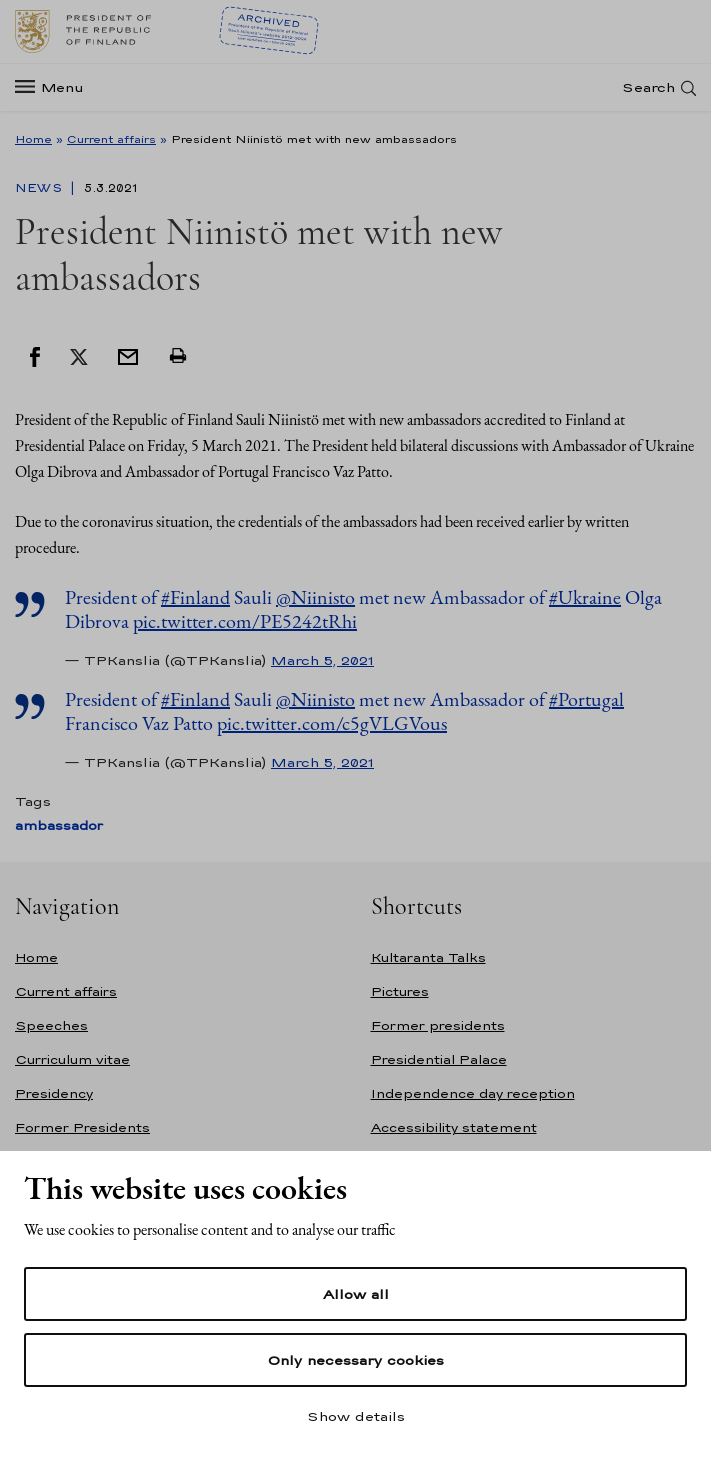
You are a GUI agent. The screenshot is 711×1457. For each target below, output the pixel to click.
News (40, 188)
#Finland (195, 597)
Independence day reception (473, 1093)
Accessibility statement (454, 1127)
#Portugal (586, 699)
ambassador (59, 825)
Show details (356, 1416)
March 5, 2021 (322, 660)
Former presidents (438, 1025)
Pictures (400, 991)
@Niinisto (315, 597)
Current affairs (111, 139)
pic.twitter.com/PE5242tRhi (245, 621)
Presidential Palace (439, 1059)
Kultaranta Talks (428, 957)
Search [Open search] (648, 87)
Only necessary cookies (355, 1360)
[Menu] (55, 87)
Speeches (51, 1025)
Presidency (54, 1093)
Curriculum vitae (72, 1059)
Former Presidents (82, 1127)
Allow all (356, 1294)
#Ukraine (585, 597)
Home (33, 139)
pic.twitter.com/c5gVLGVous (332, 723)
